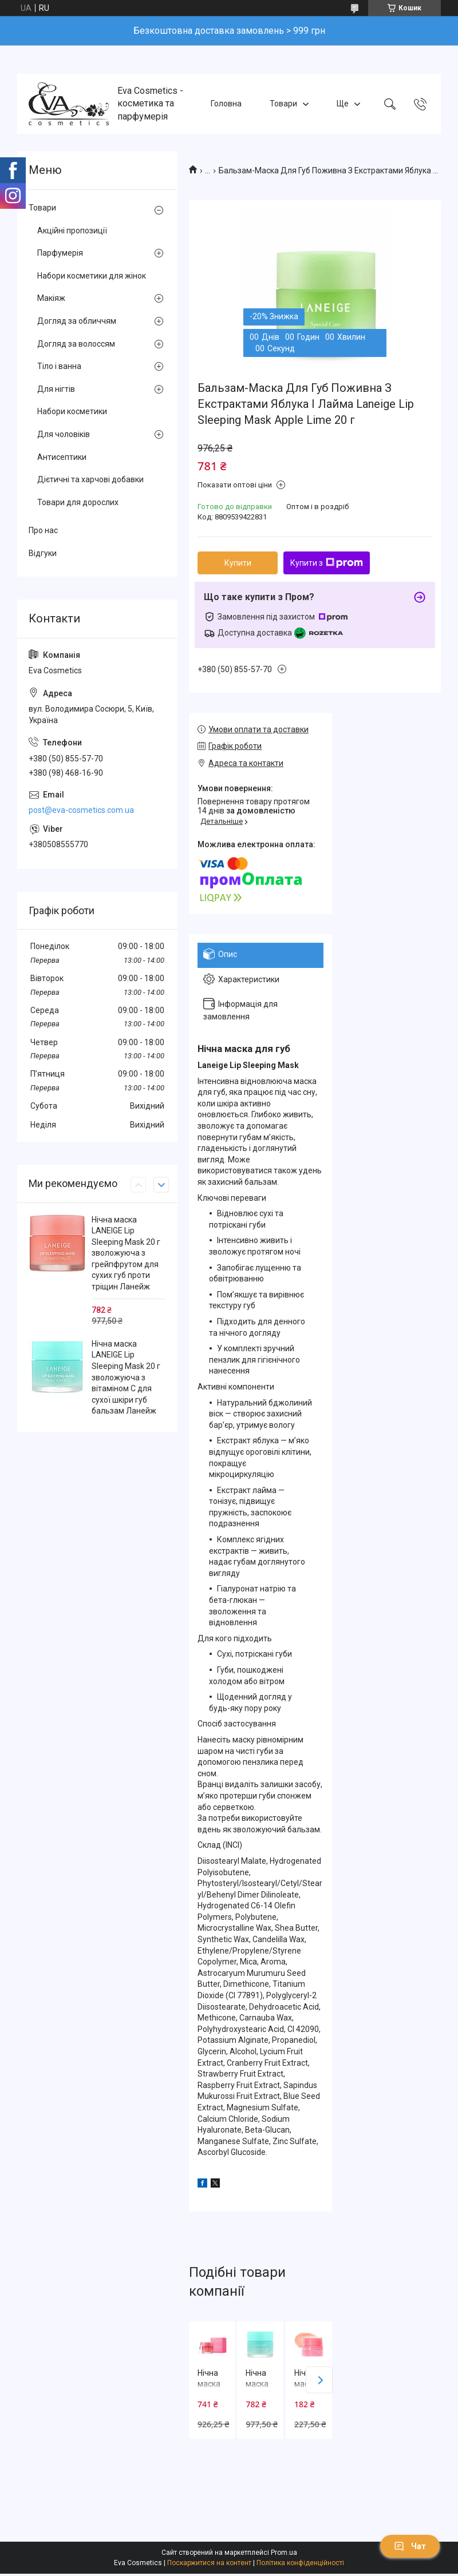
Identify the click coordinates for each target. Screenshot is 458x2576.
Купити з (326, 563)
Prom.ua (284, 2553)
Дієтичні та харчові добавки (90, 479)
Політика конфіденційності (300, 2563)
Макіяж (51, 298)
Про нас (43, 530)
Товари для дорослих (78, 502)
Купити (237, 562)
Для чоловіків (63, 434)
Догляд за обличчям (76, 321)
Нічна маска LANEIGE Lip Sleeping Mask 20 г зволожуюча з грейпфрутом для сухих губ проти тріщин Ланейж (126, 1253)
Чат (410, 2546)
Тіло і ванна (59, 366)
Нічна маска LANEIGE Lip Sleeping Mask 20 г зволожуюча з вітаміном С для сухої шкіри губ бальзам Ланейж (126, 1377)
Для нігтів (56, 389)
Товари (283, 103)
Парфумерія (60, 252)
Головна (226, 103)
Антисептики (61, 457)
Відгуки (43, 553)
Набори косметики (72, 411)
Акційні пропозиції (72, 230)
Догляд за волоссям (76, 343)
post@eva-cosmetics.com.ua (81, 810)
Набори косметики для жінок (91, 275)
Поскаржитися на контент (209, 2563)
